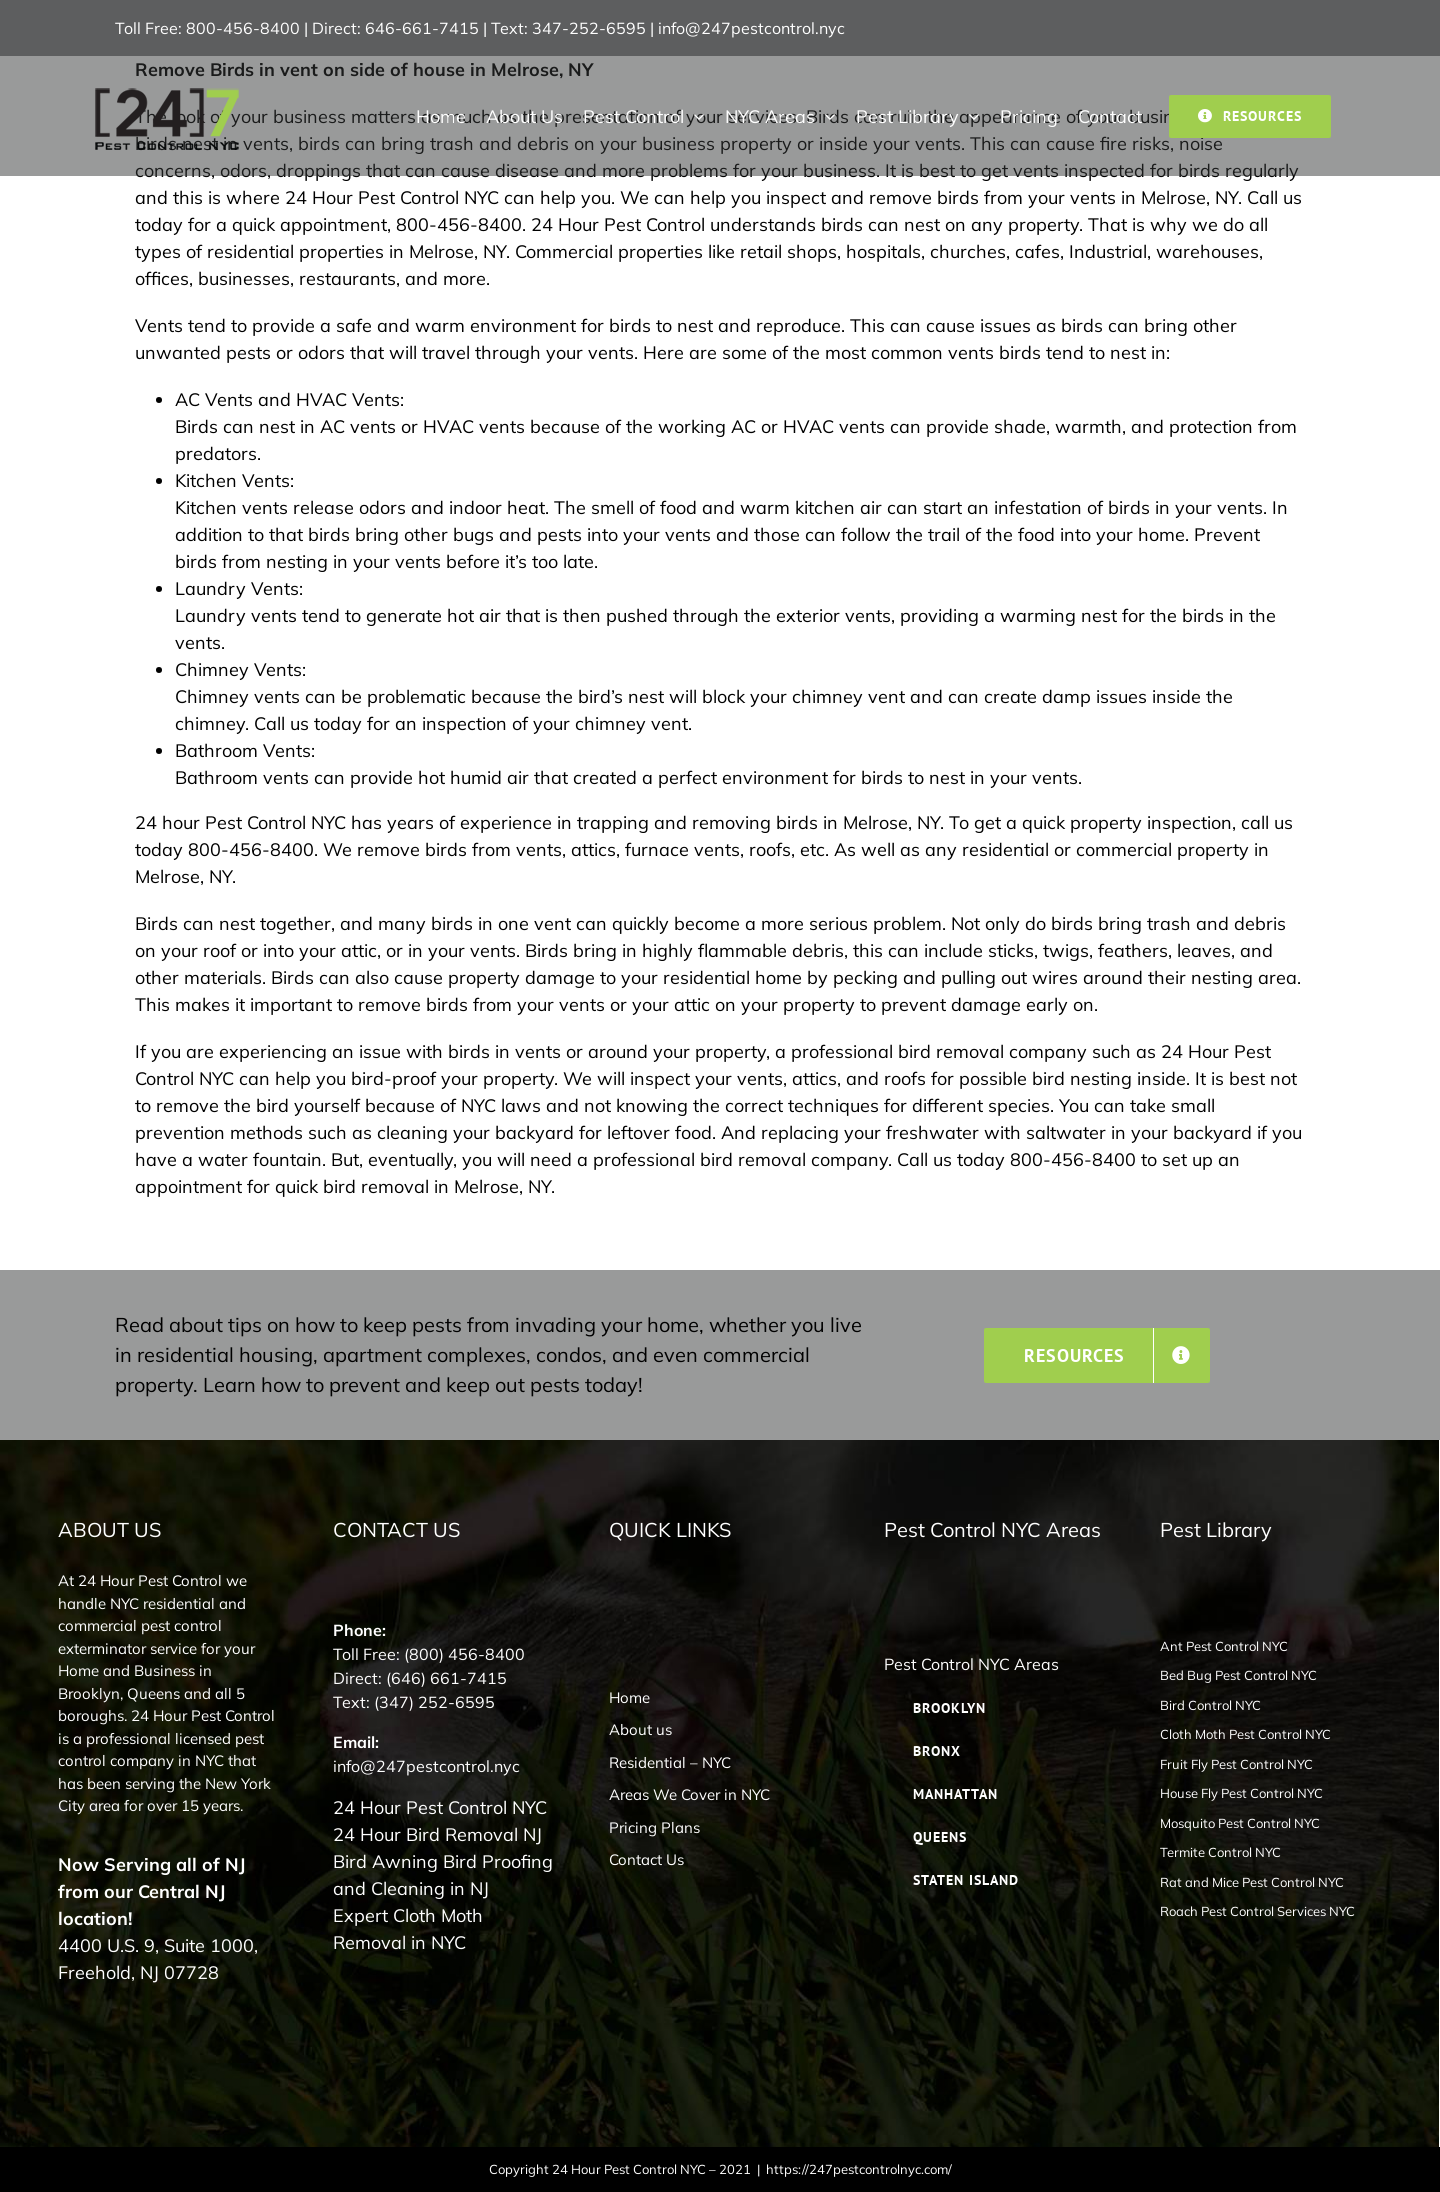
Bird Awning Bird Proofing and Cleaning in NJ (443, 1875)
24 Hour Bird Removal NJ (437, 1834)
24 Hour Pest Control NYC (440, 1807)
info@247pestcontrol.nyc (751, 28)
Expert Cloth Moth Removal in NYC (408, 1929)
